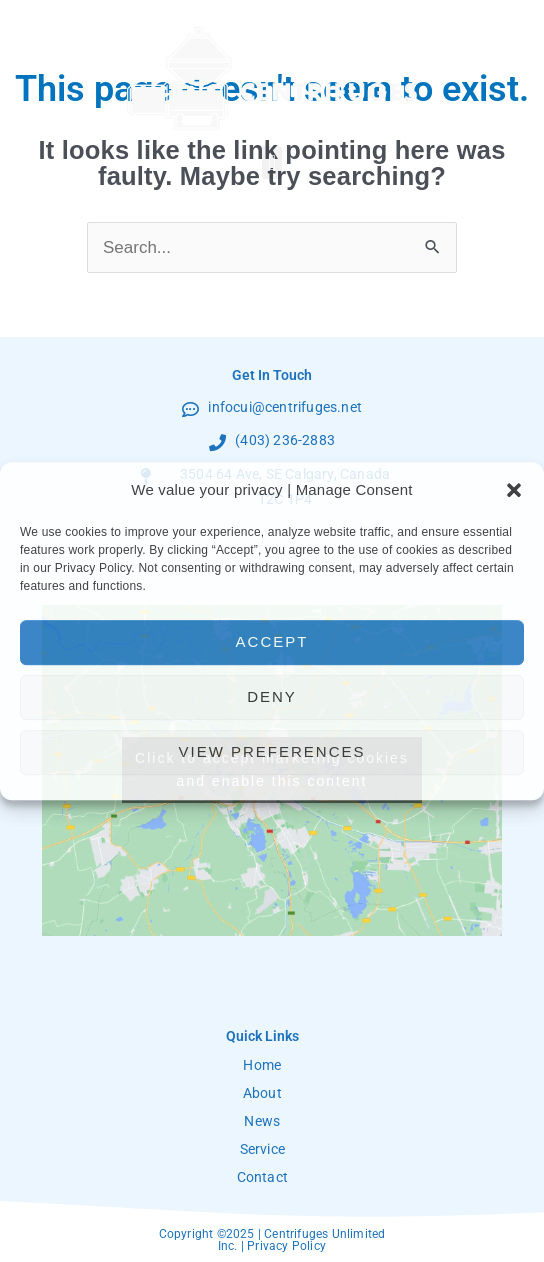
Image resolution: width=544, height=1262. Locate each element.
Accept (272, 641)
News (262, 1121)
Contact (262, 1177)
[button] (514, 490)
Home (262, 1065)
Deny (272, 696)
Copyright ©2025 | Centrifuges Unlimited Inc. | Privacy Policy (272, 1240)
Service (262, 1149)
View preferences (271, 751)
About (262, 1093)
